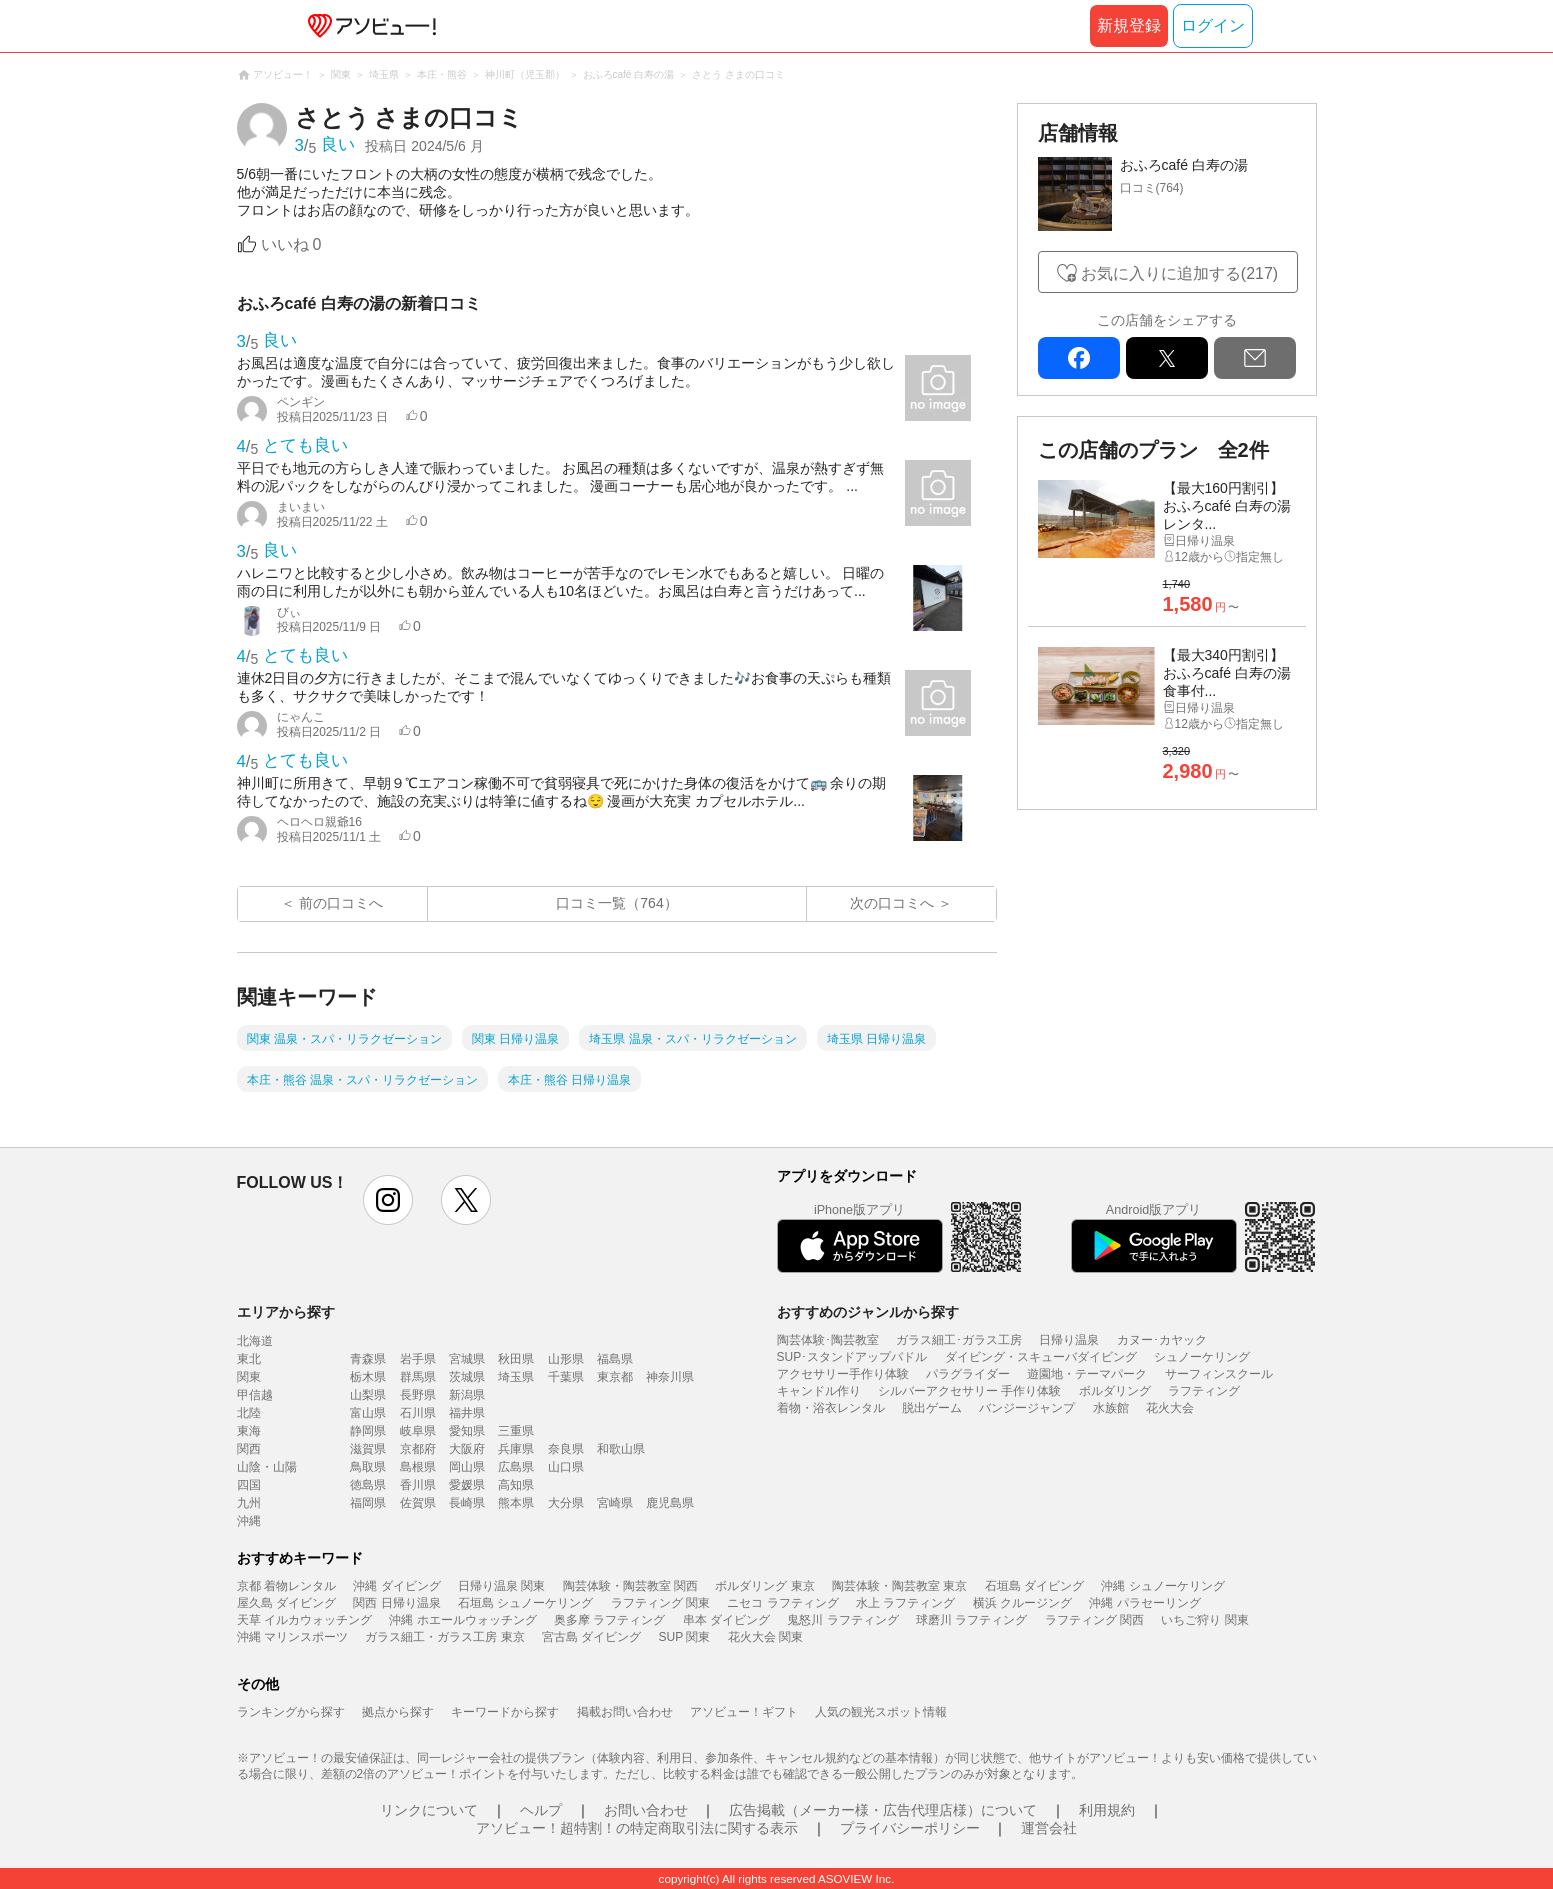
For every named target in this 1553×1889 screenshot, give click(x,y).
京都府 (418, 1449)
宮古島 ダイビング (591, 1637)
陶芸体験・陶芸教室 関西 (630, 1586)
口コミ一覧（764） (616, 903)
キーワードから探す (505, 1712)
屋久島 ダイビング (286, 1603)
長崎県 (467, 1503)
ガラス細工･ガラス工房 (959, 1340)
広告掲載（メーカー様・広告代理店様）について (883, 1810)
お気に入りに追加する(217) (1179, 273)
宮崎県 (615, 1503)
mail (1255, 358)
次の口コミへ (892, 903)
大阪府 (467, 1449)
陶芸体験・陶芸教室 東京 (899, 1586)
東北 (249, 1359)
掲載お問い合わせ (625, 1712)
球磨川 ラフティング (971, 1620)
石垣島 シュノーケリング (525, 1603)
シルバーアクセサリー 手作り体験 (969, 1391)
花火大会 (1170, 1408)
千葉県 (566, 1377)
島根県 (418, 1467)
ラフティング (1204, 1391)
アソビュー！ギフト (744, 1712)
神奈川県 (670, 1377)
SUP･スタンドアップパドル (852, 1357)
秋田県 (516, 1359)
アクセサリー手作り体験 (843, 1374)
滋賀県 (368, 1449)
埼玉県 (516, 1377)
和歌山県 (621, 1449)
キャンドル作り (819, 1391)
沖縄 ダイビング (396, 1586)
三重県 (516, 1431)
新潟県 (467, 1395)
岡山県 (467, 1467)
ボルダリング (1115, 1391)
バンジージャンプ (1027, 1408)
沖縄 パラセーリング (1144, 1603)
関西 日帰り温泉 (396, 1603)
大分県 (566, 1503)
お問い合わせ (646, 1810)
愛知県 (467, 1431)
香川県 (418, 1485)
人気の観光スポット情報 (881, 1712)
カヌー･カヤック (1162, 1340)
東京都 (615, 1377)
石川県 (418, 1413)
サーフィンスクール (1219, 1374)
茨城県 (467, 1377)
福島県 (615, 1359)
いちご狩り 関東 (1204, 1620)
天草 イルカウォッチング (304, 1620)
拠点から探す (398, 1712)
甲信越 (255, 1395)
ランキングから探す (291, 1712)
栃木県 (368, 1377)
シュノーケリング (1202, 1357)
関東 (249, 1377)
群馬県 (418, 1377)
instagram (388, 1200)
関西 (249, 1449)
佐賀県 (418, 1503)
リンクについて (429, 1810)
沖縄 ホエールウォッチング (462, 1620)
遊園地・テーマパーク (1087, 1374)
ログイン (1213, 25)
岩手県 (418, 1359)
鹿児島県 (670, 1503)
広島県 (516, 1467)
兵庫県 (516, 1449)
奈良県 (566, 1449)
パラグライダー (968, 1374)
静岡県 (368, 1431)
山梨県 (368, 1395)
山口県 (566, 1467)
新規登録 (1129, 25)
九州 (249, 1503)
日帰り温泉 (1069, 1340)
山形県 (566, 1359)
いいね (291, 244)
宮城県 (467, 1359)
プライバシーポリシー (910, 1828)
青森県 (368, 1359)
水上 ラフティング (905, 1603)
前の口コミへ (341, 903)
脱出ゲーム (932, 1408)
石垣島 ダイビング (1034, 1586)
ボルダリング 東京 (764, 1586)
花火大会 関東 (765, 1637)
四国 (249, 1485)
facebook (1079, 358)
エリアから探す (286, 1312)
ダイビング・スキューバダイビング (1041, 1357)
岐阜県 (418, 1431)
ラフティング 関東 (660, 1603)
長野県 (418, 1395)
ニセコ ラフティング (782, 1603)
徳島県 (368, 1485)
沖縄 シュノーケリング (1162, 1586)
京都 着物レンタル (286, 1586)
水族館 (1111, 1408)
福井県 (467, 1413)
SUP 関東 (685, 1637)
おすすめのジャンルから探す (868, 1312)
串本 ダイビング (726, 1620)
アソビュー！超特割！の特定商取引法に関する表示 (637, 1828)
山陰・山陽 (267, 1467)
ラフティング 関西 (1094, 1620)
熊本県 (516, 1503)
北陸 (249, 1413)
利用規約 (1107, 1810)
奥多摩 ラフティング (609, 1620)
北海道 (255, 1341)
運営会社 (1049, 1828)
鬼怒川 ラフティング (842, 1620)
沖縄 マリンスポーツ (292, 1637)
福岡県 (368, 1503)
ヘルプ (541, 1810)
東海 (249, 1431)
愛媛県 (467, 1485)
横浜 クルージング (1022, 1603)
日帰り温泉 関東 (501, 1586)
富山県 (368, 1413)
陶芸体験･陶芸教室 (828, 1340)
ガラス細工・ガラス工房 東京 (444, 1637)
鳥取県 (368, 1467)
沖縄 (249, 1521)
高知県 (516, 1485)
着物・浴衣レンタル (831, 1408)
